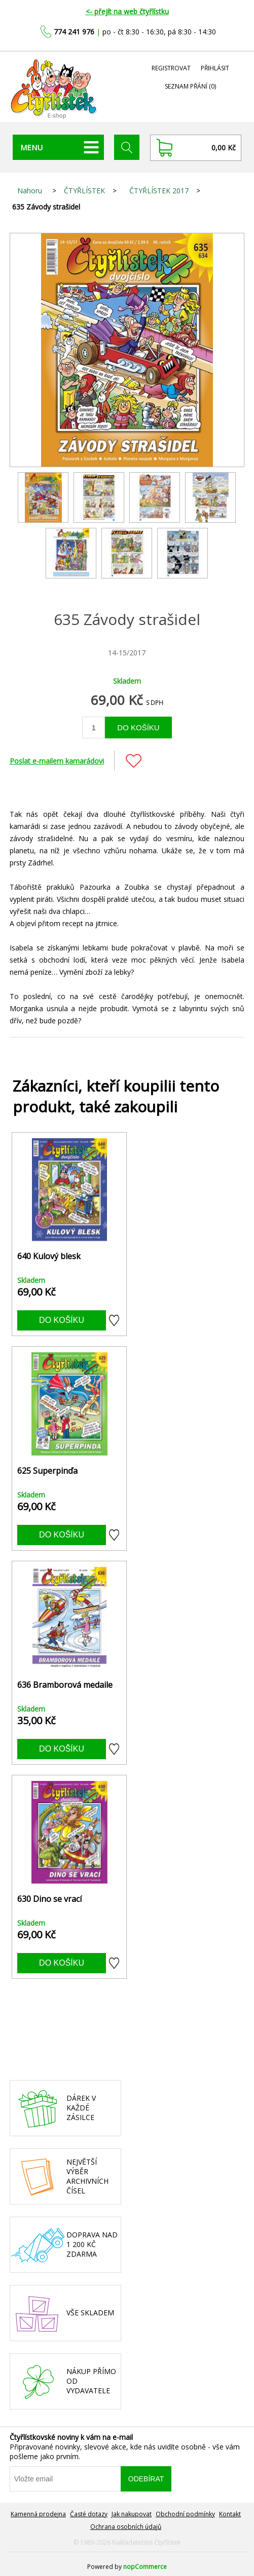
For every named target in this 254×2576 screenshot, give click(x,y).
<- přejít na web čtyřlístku (127, 11)
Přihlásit (215, 68)
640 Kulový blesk (49, 1256)
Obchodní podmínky (185, 2514)
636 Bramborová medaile (65, 1685)
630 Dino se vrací (49, 1899)
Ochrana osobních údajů (125, 2526)
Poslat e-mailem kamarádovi (57, 761)
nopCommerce (145, 2566)
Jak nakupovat (132, 2514)
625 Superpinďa (47, 1471)
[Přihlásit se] (65, 2478)
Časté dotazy (88, 2514)
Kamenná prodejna (38, 2514)
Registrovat (171, 68)
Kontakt (230, 2514)
